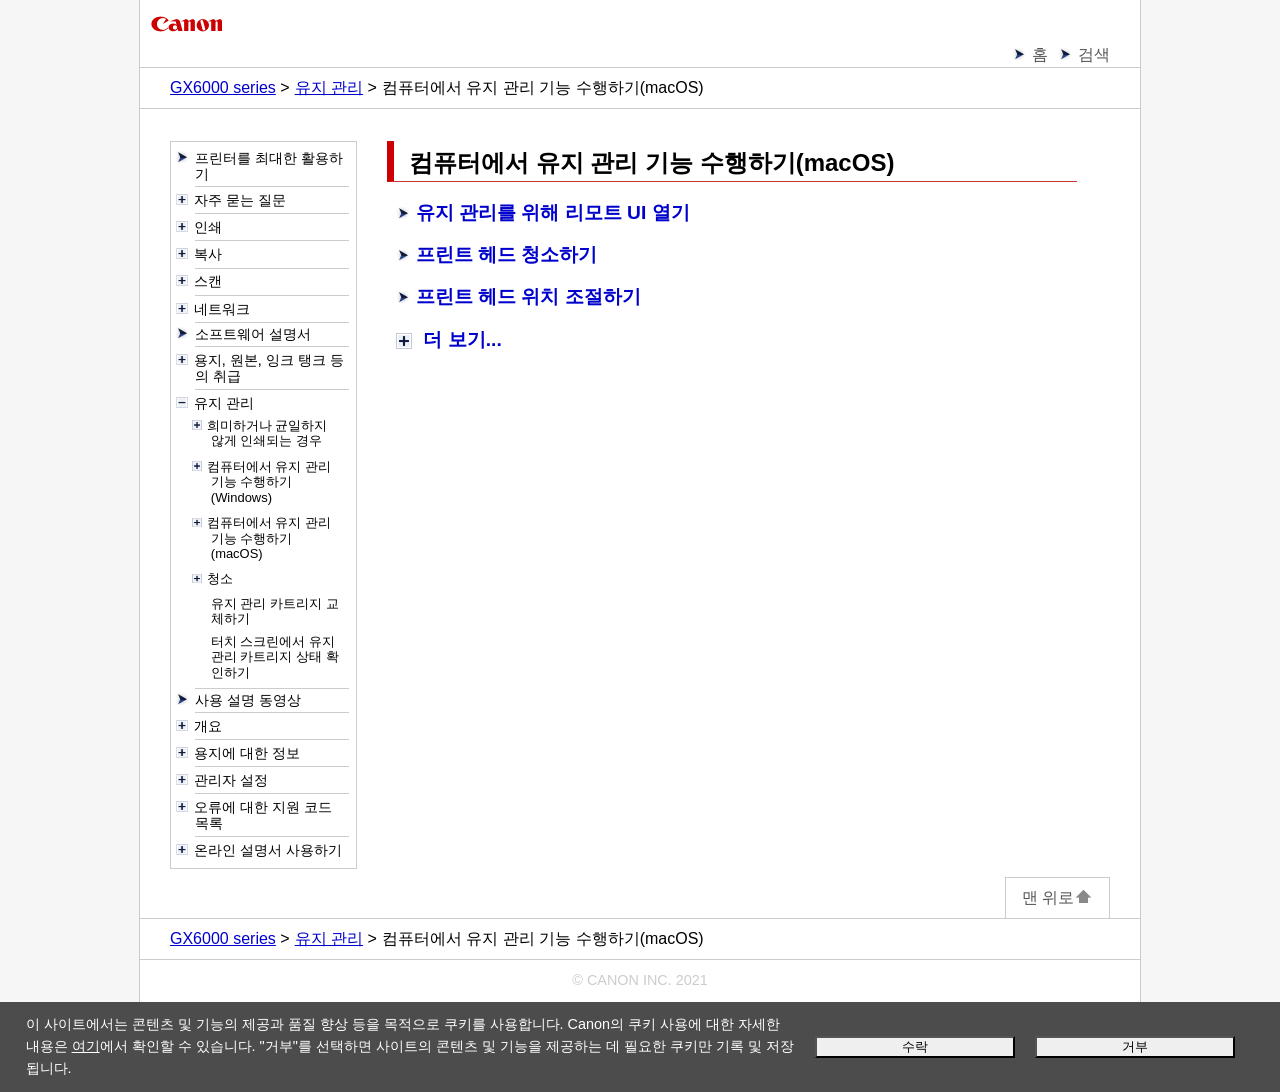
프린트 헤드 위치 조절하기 (528, 296)
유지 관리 (329, 87)
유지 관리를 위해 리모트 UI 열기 (553, 212)
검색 (1094, 54)
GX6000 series (223, 87)
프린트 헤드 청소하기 (507, 254)
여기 (86, 1046)
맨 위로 (1057, 897)
